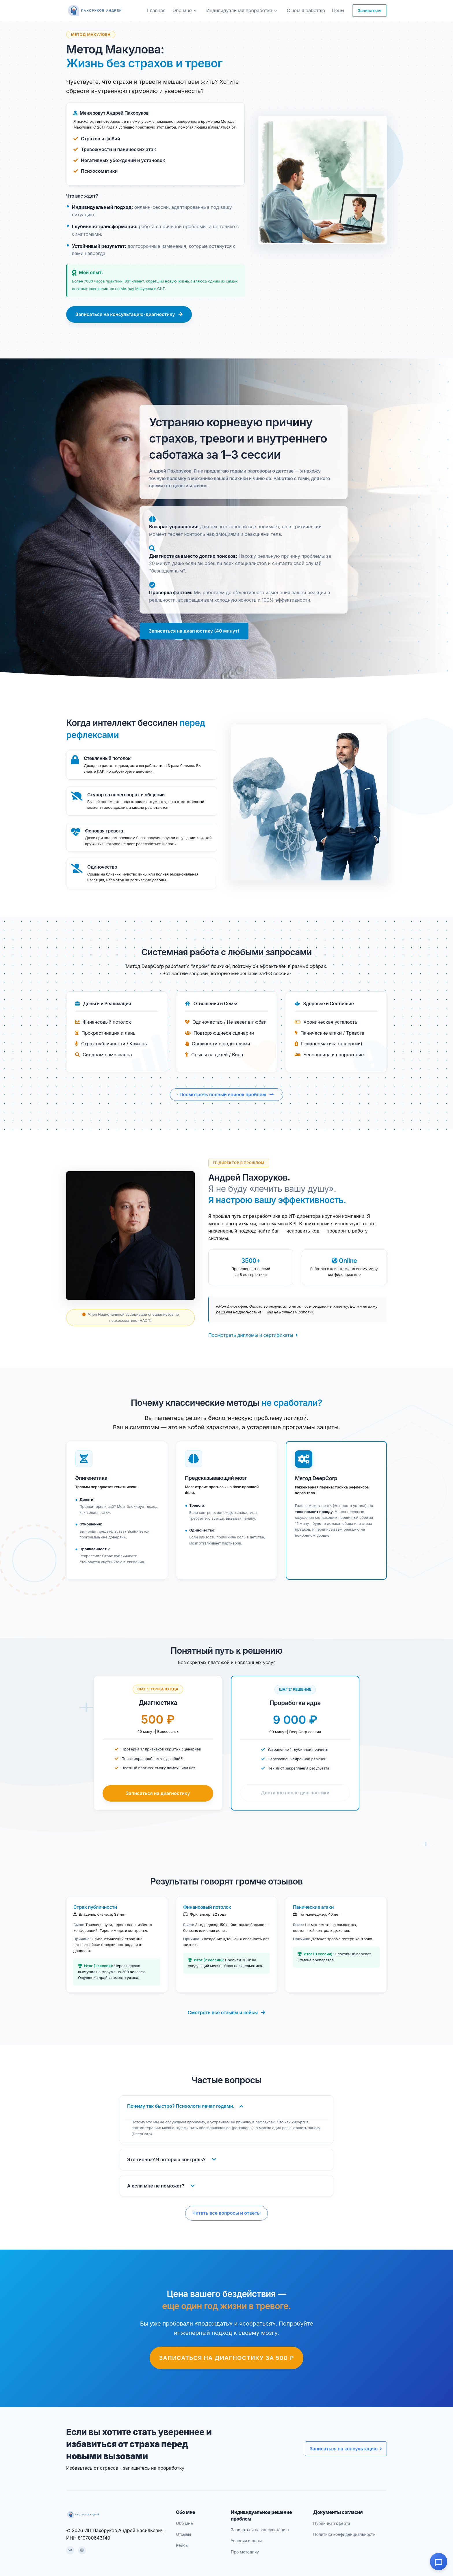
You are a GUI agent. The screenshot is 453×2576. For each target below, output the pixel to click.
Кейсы (182, 2545)
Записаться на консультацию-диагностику (129, 314)
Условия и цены (246, 2540)
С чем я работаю (306, 10)
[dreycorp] (95, 10)
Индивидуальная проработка (239, 10)
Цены (338, 10)
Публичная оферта (331, 2523)
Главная (156, 10)
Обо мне (182, 10)
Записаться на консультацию (346, 2449)
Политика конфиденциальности (344, 2534)
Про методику (245, 2551)
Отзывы (183, 2534)
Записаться (369, 10)
